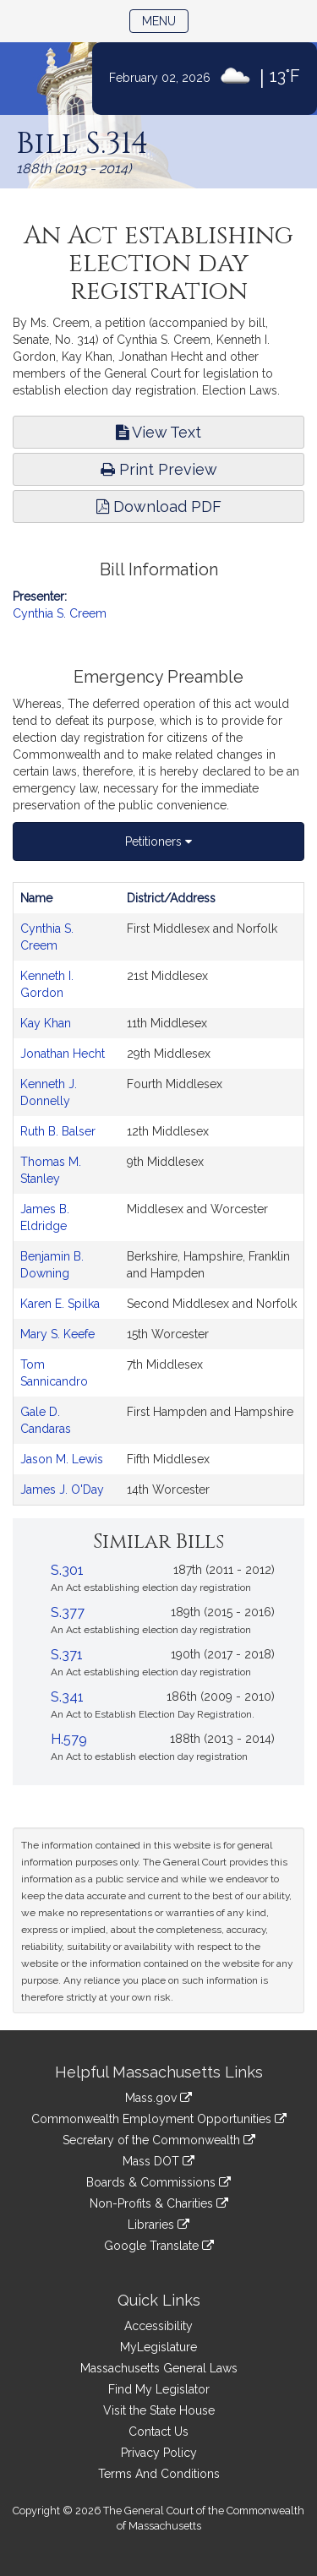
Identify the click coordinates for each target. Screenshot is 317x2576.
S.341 (67, 1697)
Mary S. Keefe (57, 1334)
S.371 (67, 1655)
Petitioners (158, 841)
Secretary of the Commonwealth (159, 2140)
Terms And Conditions (159, 2474)
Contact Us (158, 2431)
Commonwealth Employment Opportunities (159, 2119)
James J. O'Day (62, 1489)
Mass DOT (158, 2161)
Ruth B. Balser (58, 1131)
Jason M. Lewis (61, 1459)
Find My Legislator (159, 2389)
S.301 (67, 1570)
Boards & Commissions (158, 2182)
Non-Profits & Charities (159, 2203)
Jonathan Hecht (62, 1053)
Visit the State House (159, 2410)
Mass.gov (158, 2098)
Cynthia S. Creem (60, 613)
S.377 (68, 1612)
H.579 (69, 1739)
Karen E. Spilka (60, 1303)
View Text (158, 432)
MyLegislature (158, 2347)
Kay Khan (45, 1023)
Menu (165, 20)
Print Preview (159, 469)
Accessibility (158, 2326)
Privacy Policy (159, 2452)
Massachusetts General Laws (159, 2368)
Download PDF (158, 506)
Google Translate (159, 2245)
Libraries (158, 2224)
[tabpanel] (158, 1194)
